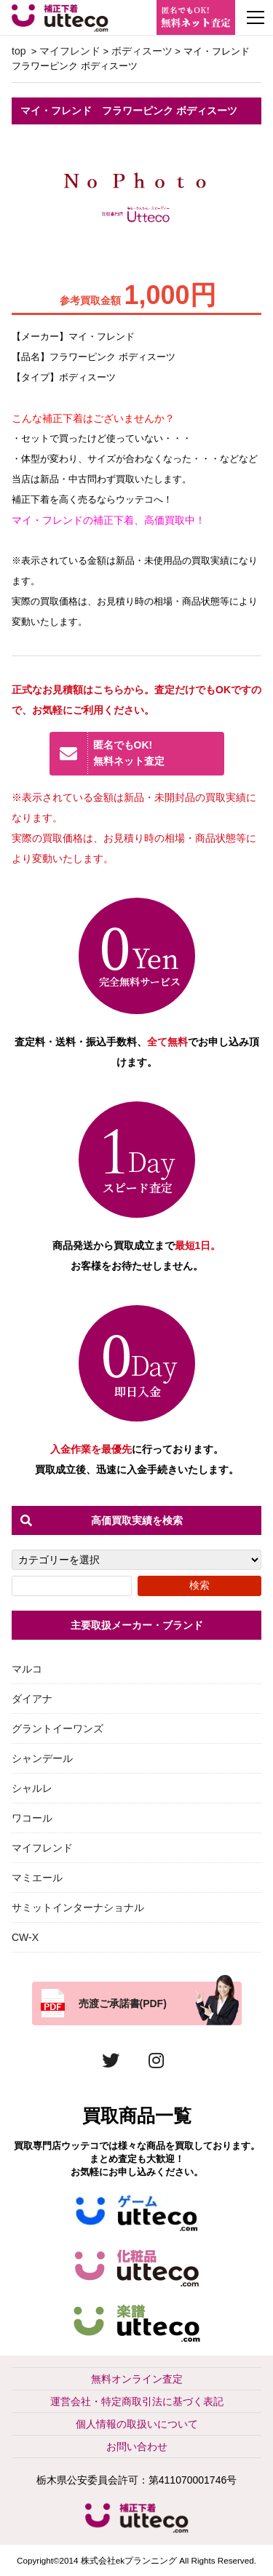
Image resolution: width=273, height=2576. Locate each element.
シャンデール (42, 1758)
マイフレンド (69, 51)
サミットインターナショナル (78, 1907)
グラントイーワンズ (57, 1728)
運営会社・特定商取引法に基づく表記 (136, 2401)
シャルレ (32, 1788)
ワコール (32, 1818)
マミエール (37, 1877)
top (18, 51)
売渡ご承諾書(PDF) (123, 2003)
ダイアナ (32, 1698)
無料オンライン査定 (137, 2379)
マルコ (27, 1669)
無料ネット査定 (154, 753)
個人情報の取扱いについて (137, 2424)
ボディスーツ (142, 51)
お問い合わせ (136, 2446)
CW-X (25, 1937)
